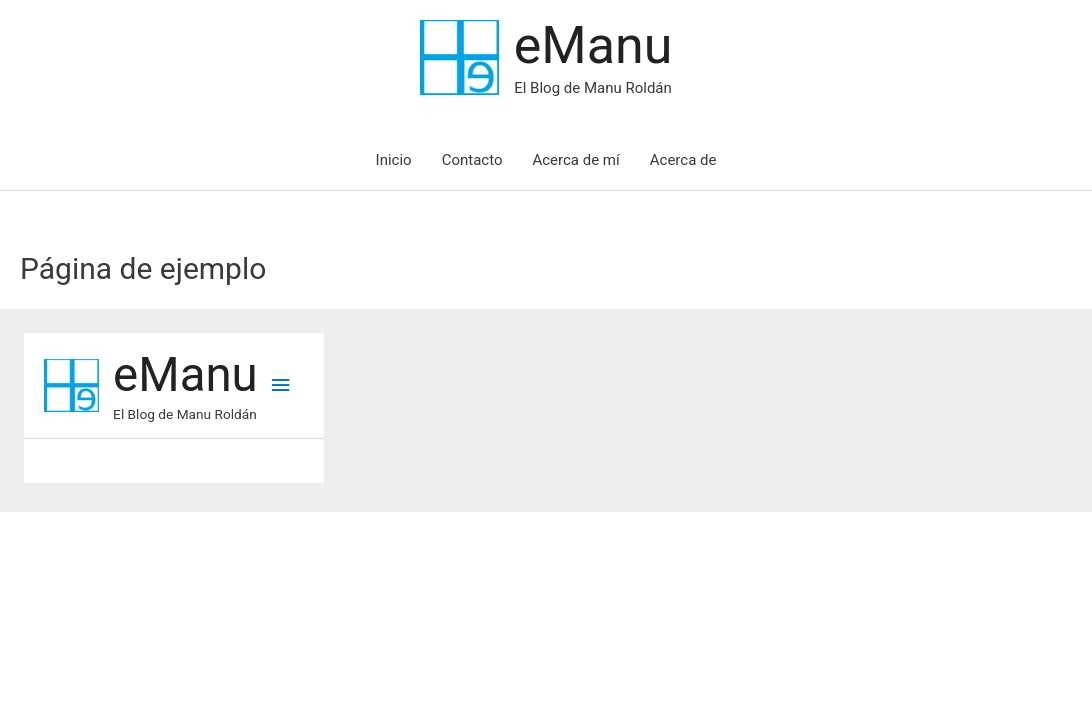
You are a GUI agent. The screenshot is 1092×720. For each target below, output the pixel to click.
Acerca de (683, 160)
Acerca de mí (575, 160)
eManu (593, 45)
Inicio (394, 160)
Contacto (472, 160)
